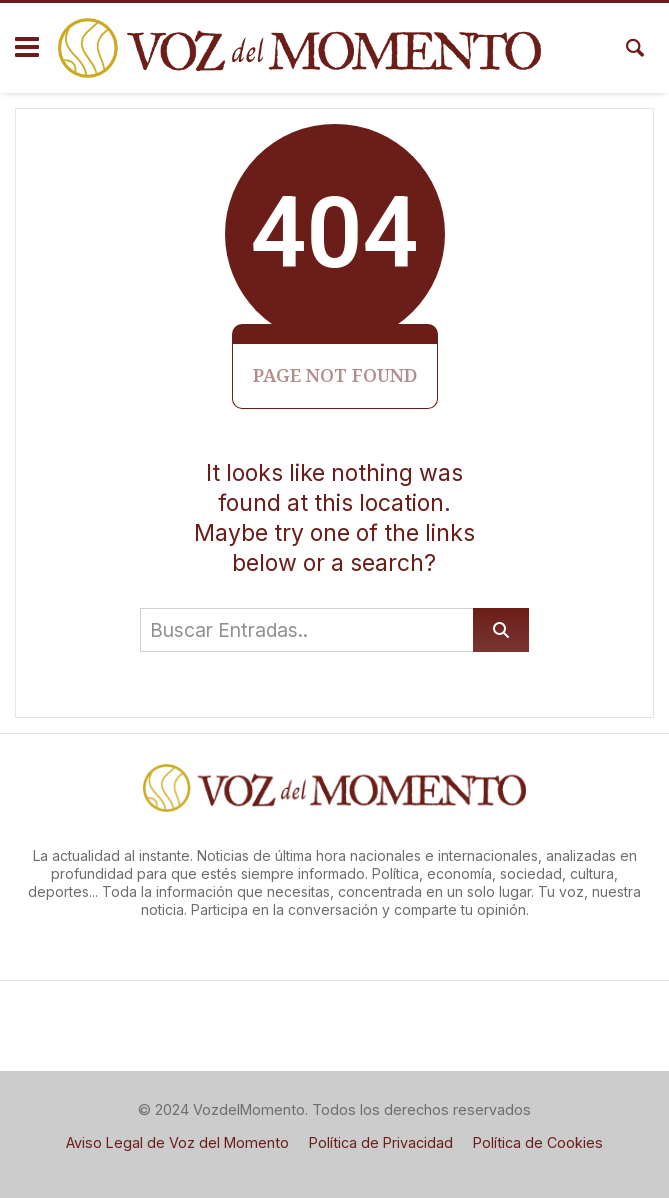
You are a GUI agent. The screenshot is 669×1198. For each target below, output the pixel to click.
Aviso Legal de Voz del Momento (177, 1142)
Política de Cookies (538, 1142)
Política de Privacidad (381, 1142)
